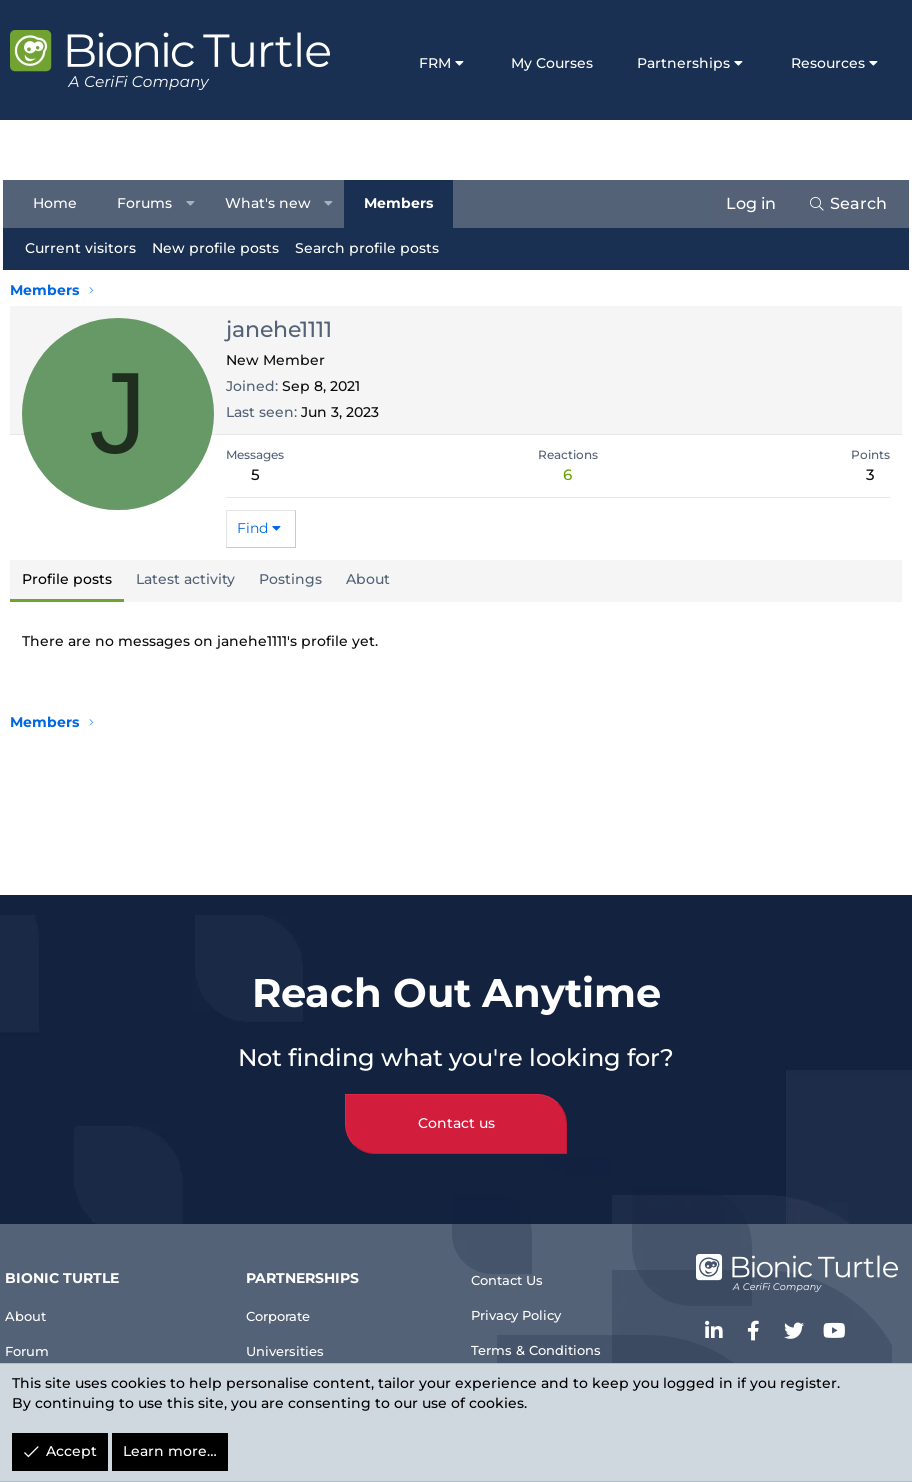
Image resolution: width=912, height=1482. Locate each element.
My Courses (552, 63)
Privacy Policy (527, 1298)
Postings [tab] (290, 579)
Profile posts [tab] (67, 579)
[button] (197, 204)
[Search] (840, 204)
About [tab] (368, 579)
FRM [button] (435, 63)
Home (62, 203)
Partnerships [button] (683, 63)
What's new (275, 203)
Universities (298, 1332)
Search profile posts (374, 248)
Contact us (456, 1101)
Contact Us (516, 1257)
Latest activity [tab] (185, 579)
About (40, 1292)
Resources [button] (828, 63)
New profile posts (222, 248)
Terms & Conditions (549, 1338)
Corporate (292, 1292)
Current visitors (87, 248)
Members (404, 203)
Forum (42, 1332)
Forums (151, 203)
